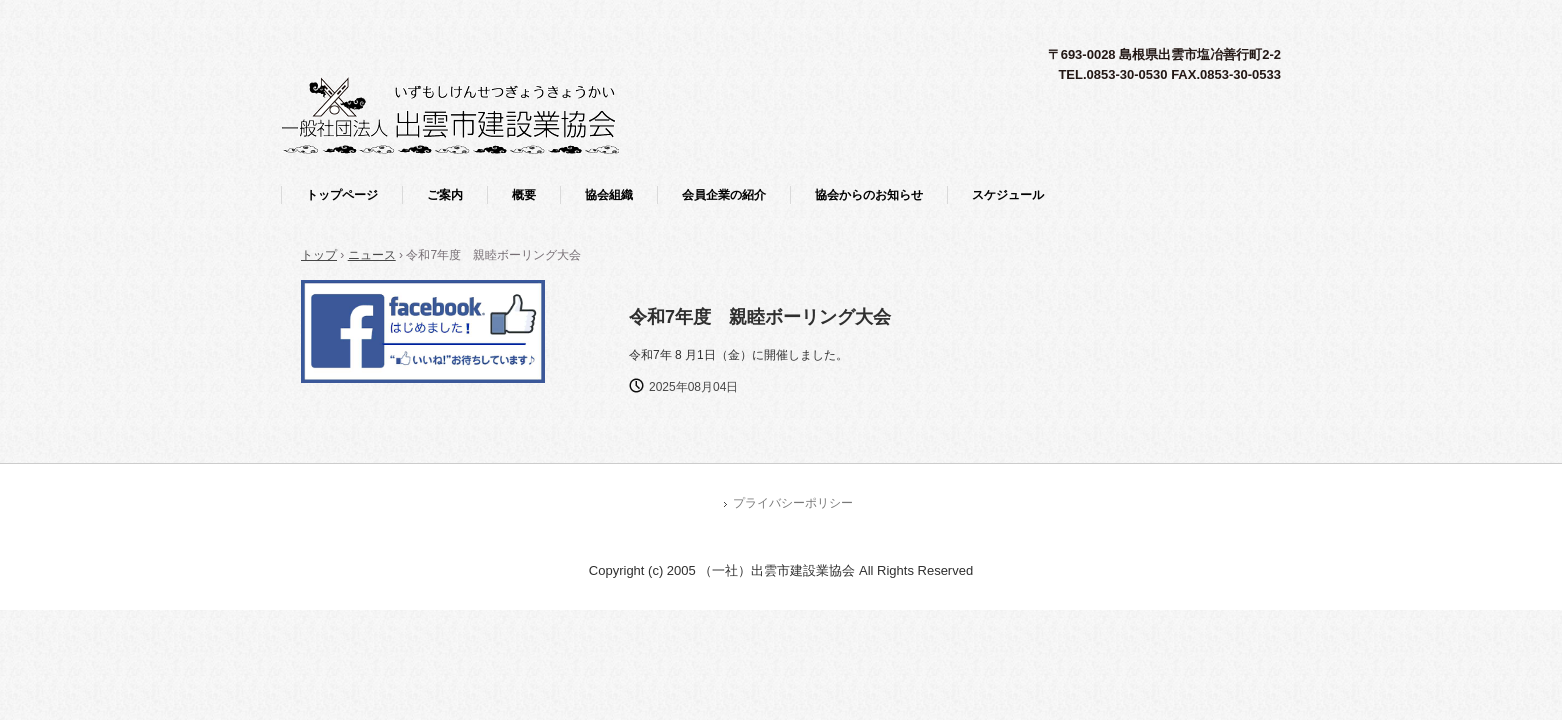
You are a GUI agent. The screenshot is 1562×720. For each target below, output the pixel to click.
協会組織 (609, 195)
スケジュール (1008, 195)
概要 (524, 195)
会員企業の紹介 (724, 195)
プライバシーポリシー (793, 503)
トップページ (342, 195)
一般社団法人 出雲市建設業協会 (450, 115)
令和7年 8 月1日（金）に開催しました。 (738, 355)
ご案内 (445, 195)
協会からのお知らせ (869, 195)
